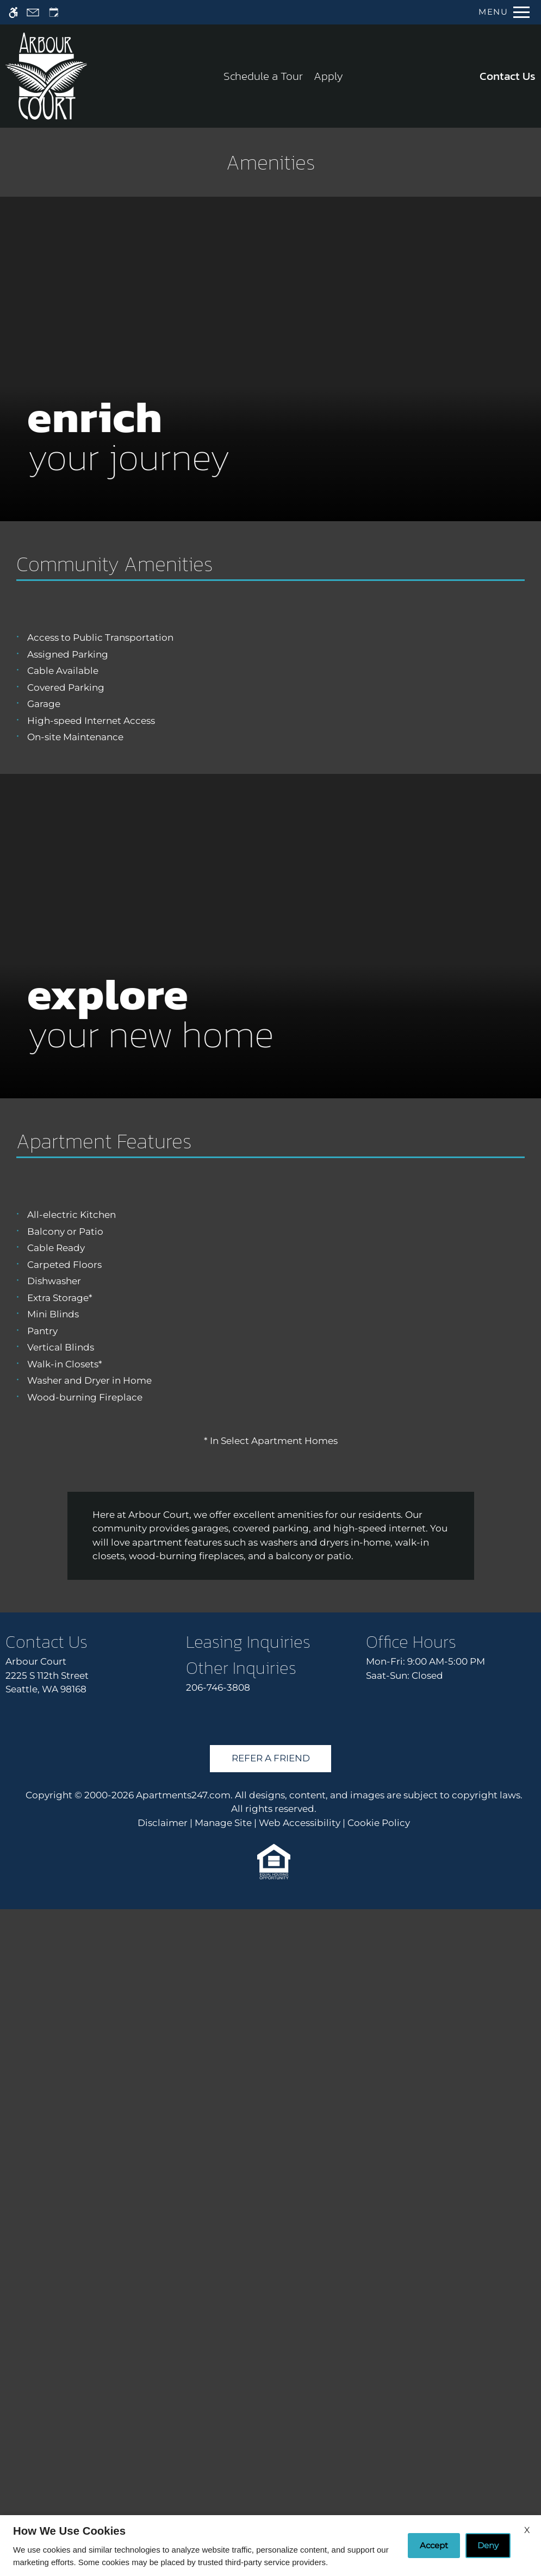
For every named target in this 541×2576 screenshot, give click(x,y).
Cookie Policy (378, 2489)
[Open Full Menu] (504, 12)
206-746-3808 (218, 2354)
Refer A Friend (271, 2424)
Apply (328, 75)
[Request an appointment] (54, 12)
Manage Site (223, 2489)
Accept (434, 2545)
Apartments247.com (183, 2461)
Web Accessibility (299, 2489)
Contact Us (508, 75)
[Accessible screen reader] (13, 12)
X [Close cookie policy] (527, 2530)
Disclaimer (163, 2489)
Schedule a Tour (263, 75)
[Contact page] (33, 12)
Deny (488, 2545)
